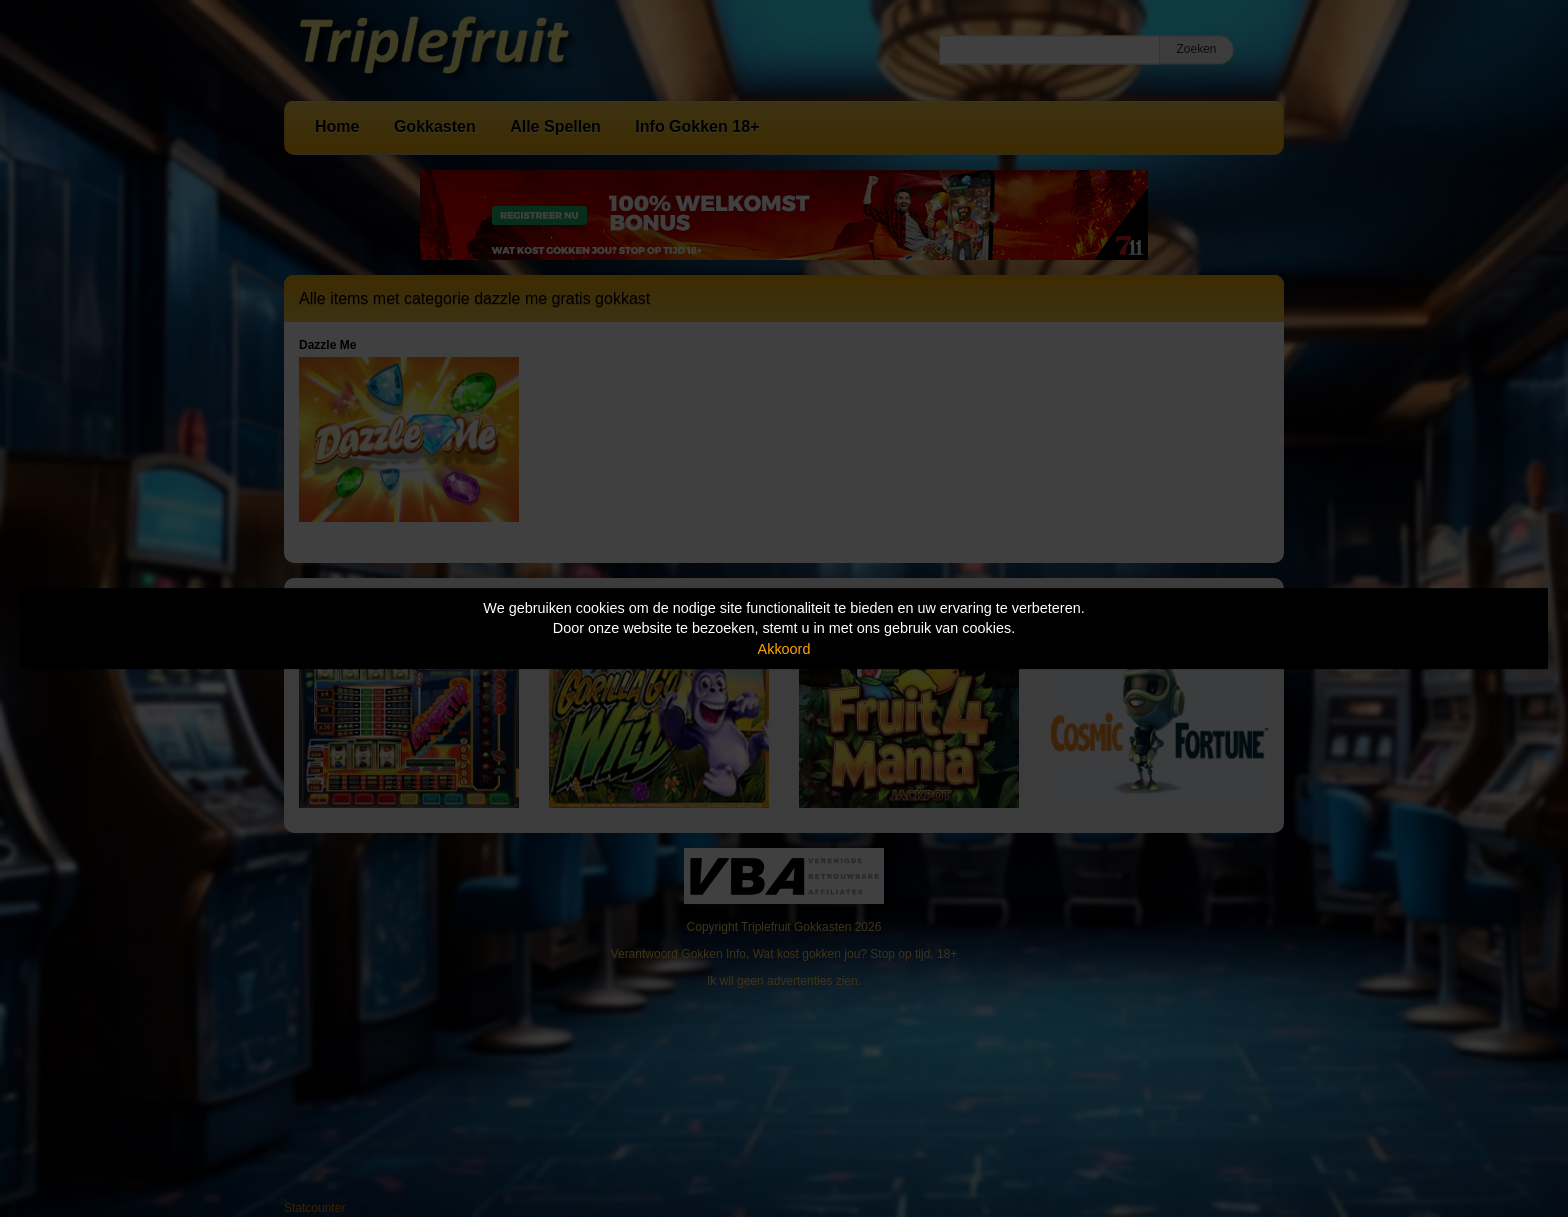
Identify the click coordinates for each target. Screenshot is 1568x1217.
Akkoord (784, 649)
